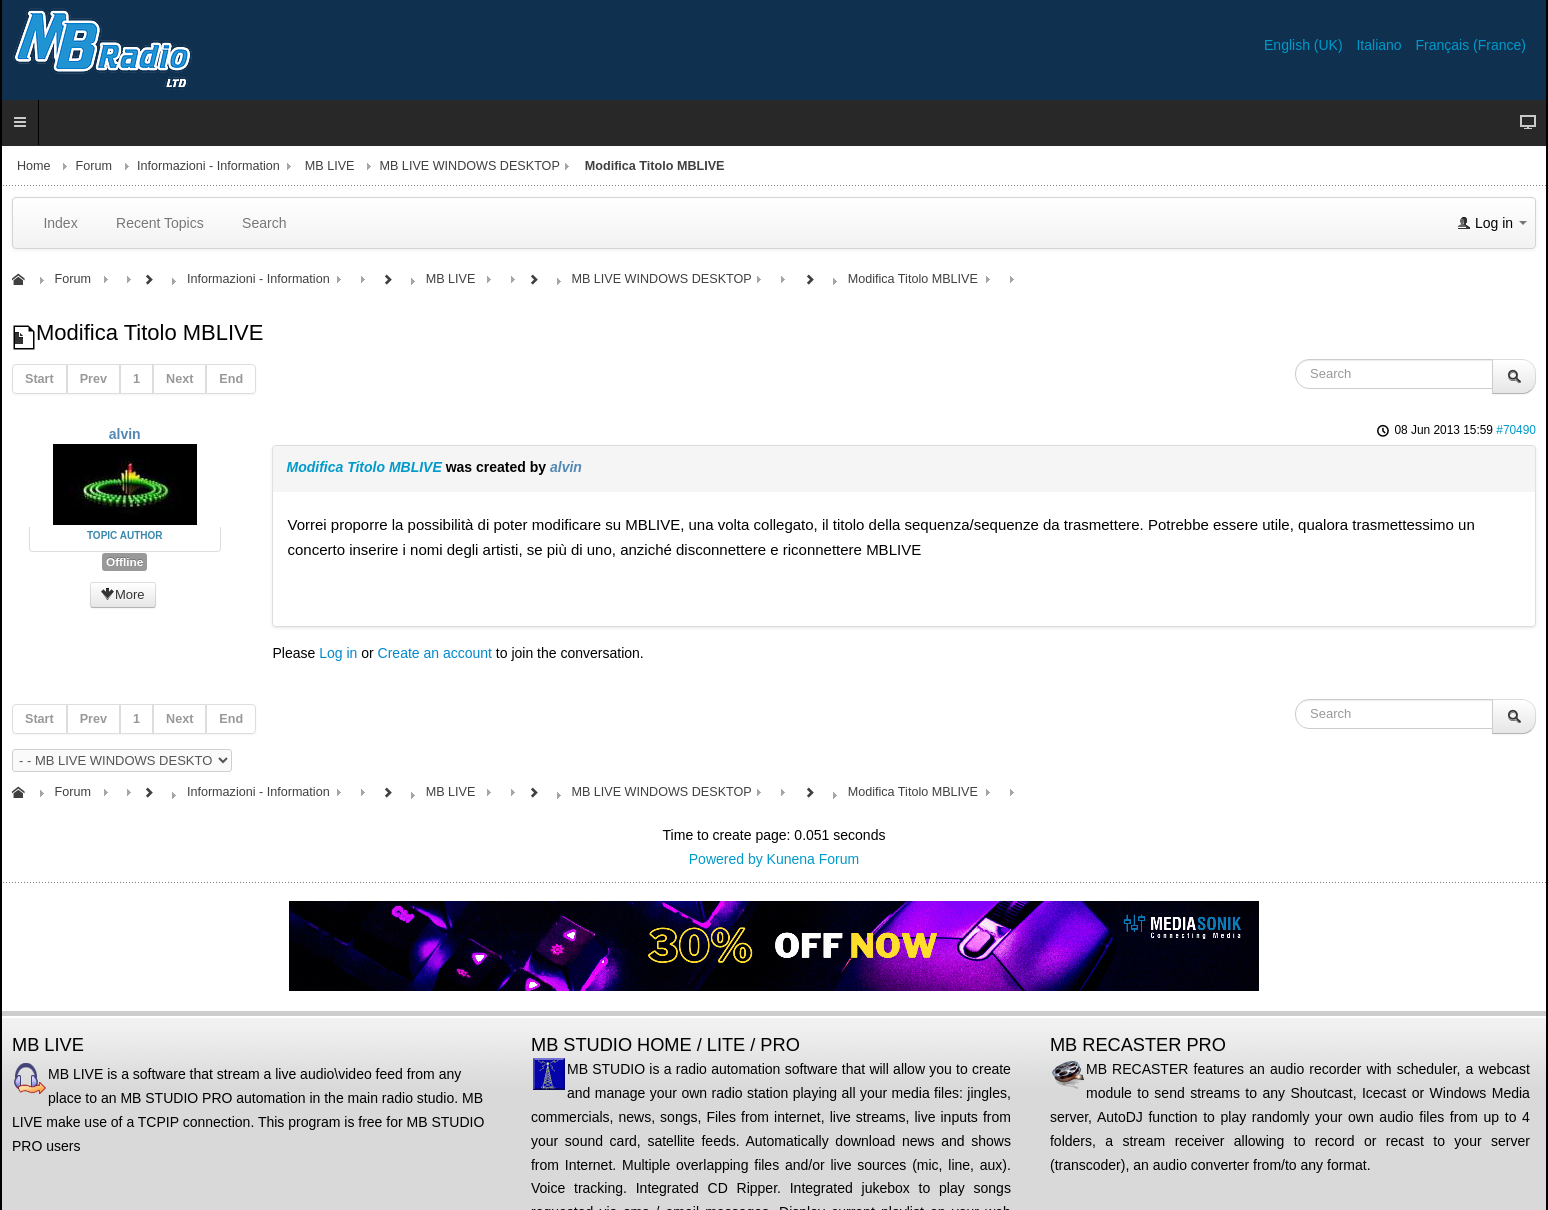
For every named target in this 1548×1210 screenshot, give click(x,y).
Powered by (726, 859)
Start (39, 379)
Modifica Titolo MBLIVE (363, 467)
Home (34, 166)
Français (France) (1471, 45)
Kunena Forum (813, 859)
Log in (338, 653)
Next (179, 379)
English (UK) (1305, 45)
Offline (124, 562)
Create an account (435, 653)
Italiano (1380, 45)
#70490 (1516, 430)
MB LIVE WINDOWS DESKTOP (469, 166)
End (231, 379)
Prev (93, 379)
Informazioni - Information (208, 166)
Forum (94, 166)
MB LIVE (330, 166)
